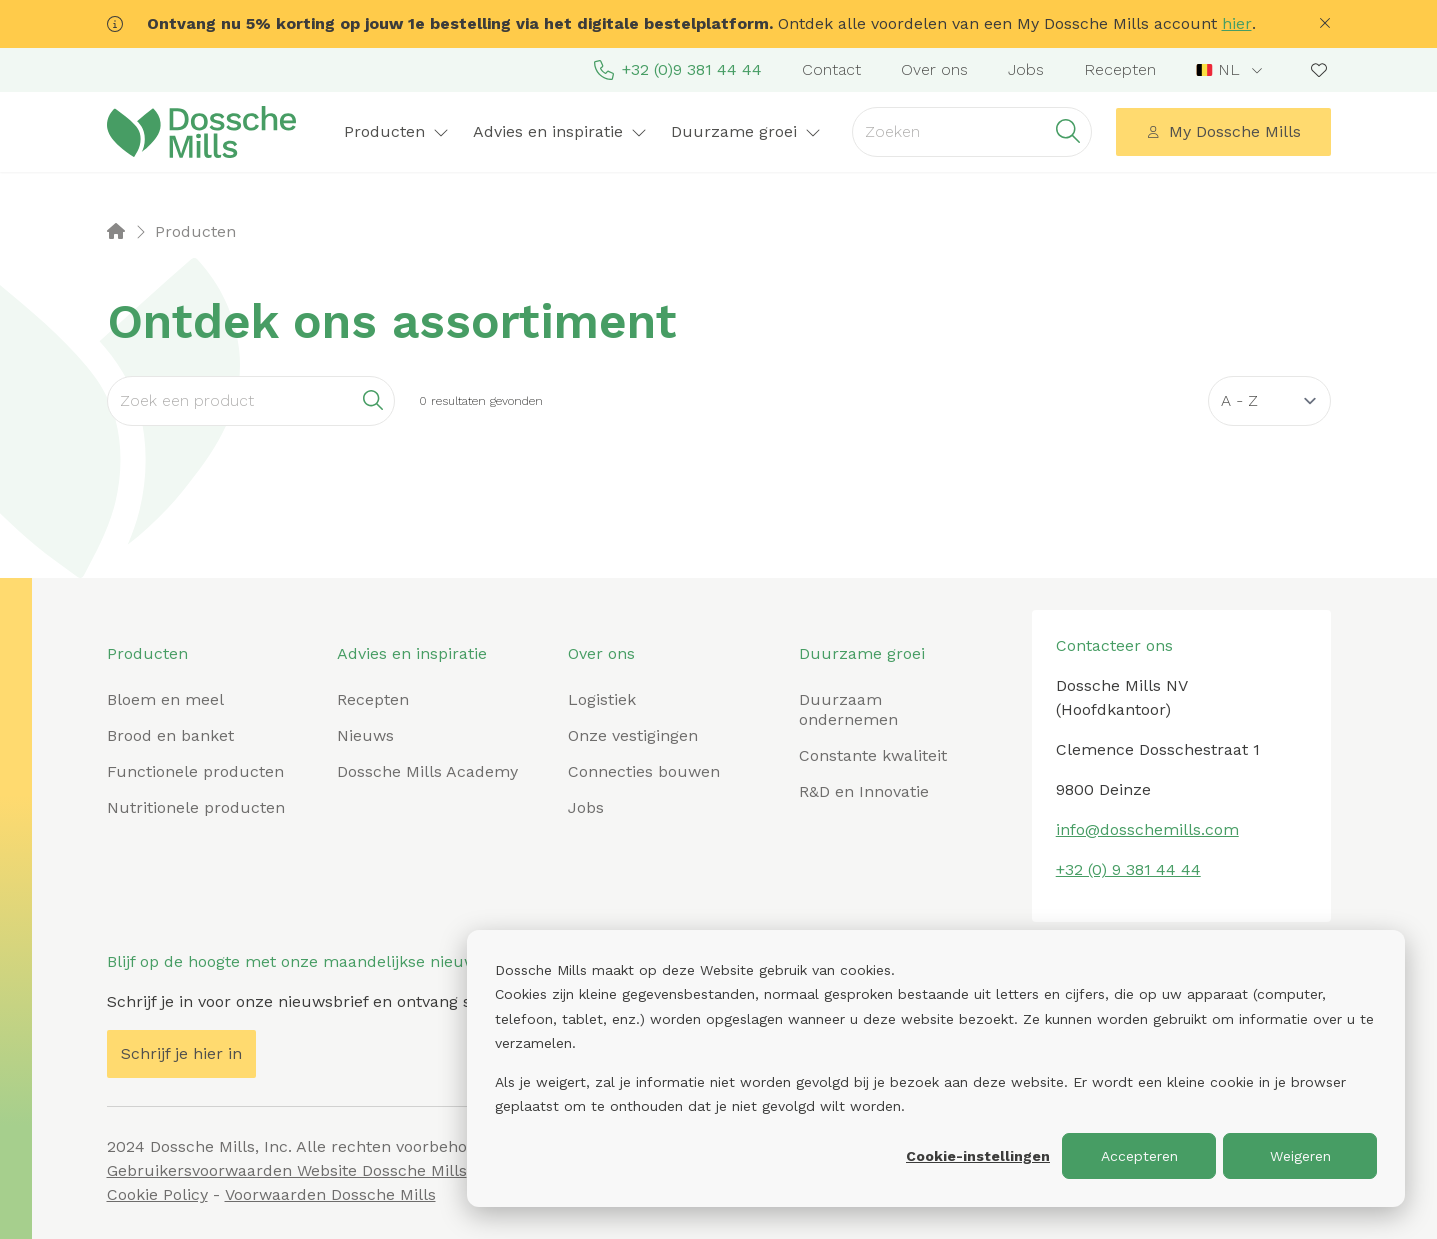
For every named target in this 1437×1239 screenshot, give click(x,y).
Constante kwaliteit (873, 755)
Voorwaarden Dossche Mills (330, 1194)
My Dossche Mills (1223, 131)
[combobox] (1231, 70)
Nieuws (365, 735)
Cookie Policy (157, 1194)
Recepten (1120, 69)
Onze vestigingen (633, 735)
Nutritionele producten (196, 807)
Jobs (1026, 69)
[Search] (251, 401)
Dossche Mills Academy (427, 771)
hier (1237, 23)
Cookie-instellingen (978, 1156)
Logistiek (602, 699)
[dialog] (936, 1068)
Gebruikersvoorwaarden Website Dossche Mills (287, 1170)
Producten (396, 131)
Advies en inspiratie (560, 131)
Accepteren (1139, 1156)
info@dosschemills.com (1147, 829)
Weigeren (1300, 1156)
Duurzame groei (746, 131)
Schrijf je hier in (181, 1053)
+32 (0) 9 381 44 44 (1128, 869)
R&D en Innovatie (864, 791)
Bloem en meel (165, 699)
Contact (831, 69)
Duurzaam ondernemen (848, 709)
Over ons (934, 69)
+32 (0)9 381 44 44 (678, 70)
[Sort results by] (1269, 401)
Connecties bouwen (644, 771)
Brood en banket (170, 735)
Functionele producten (195, 771)
